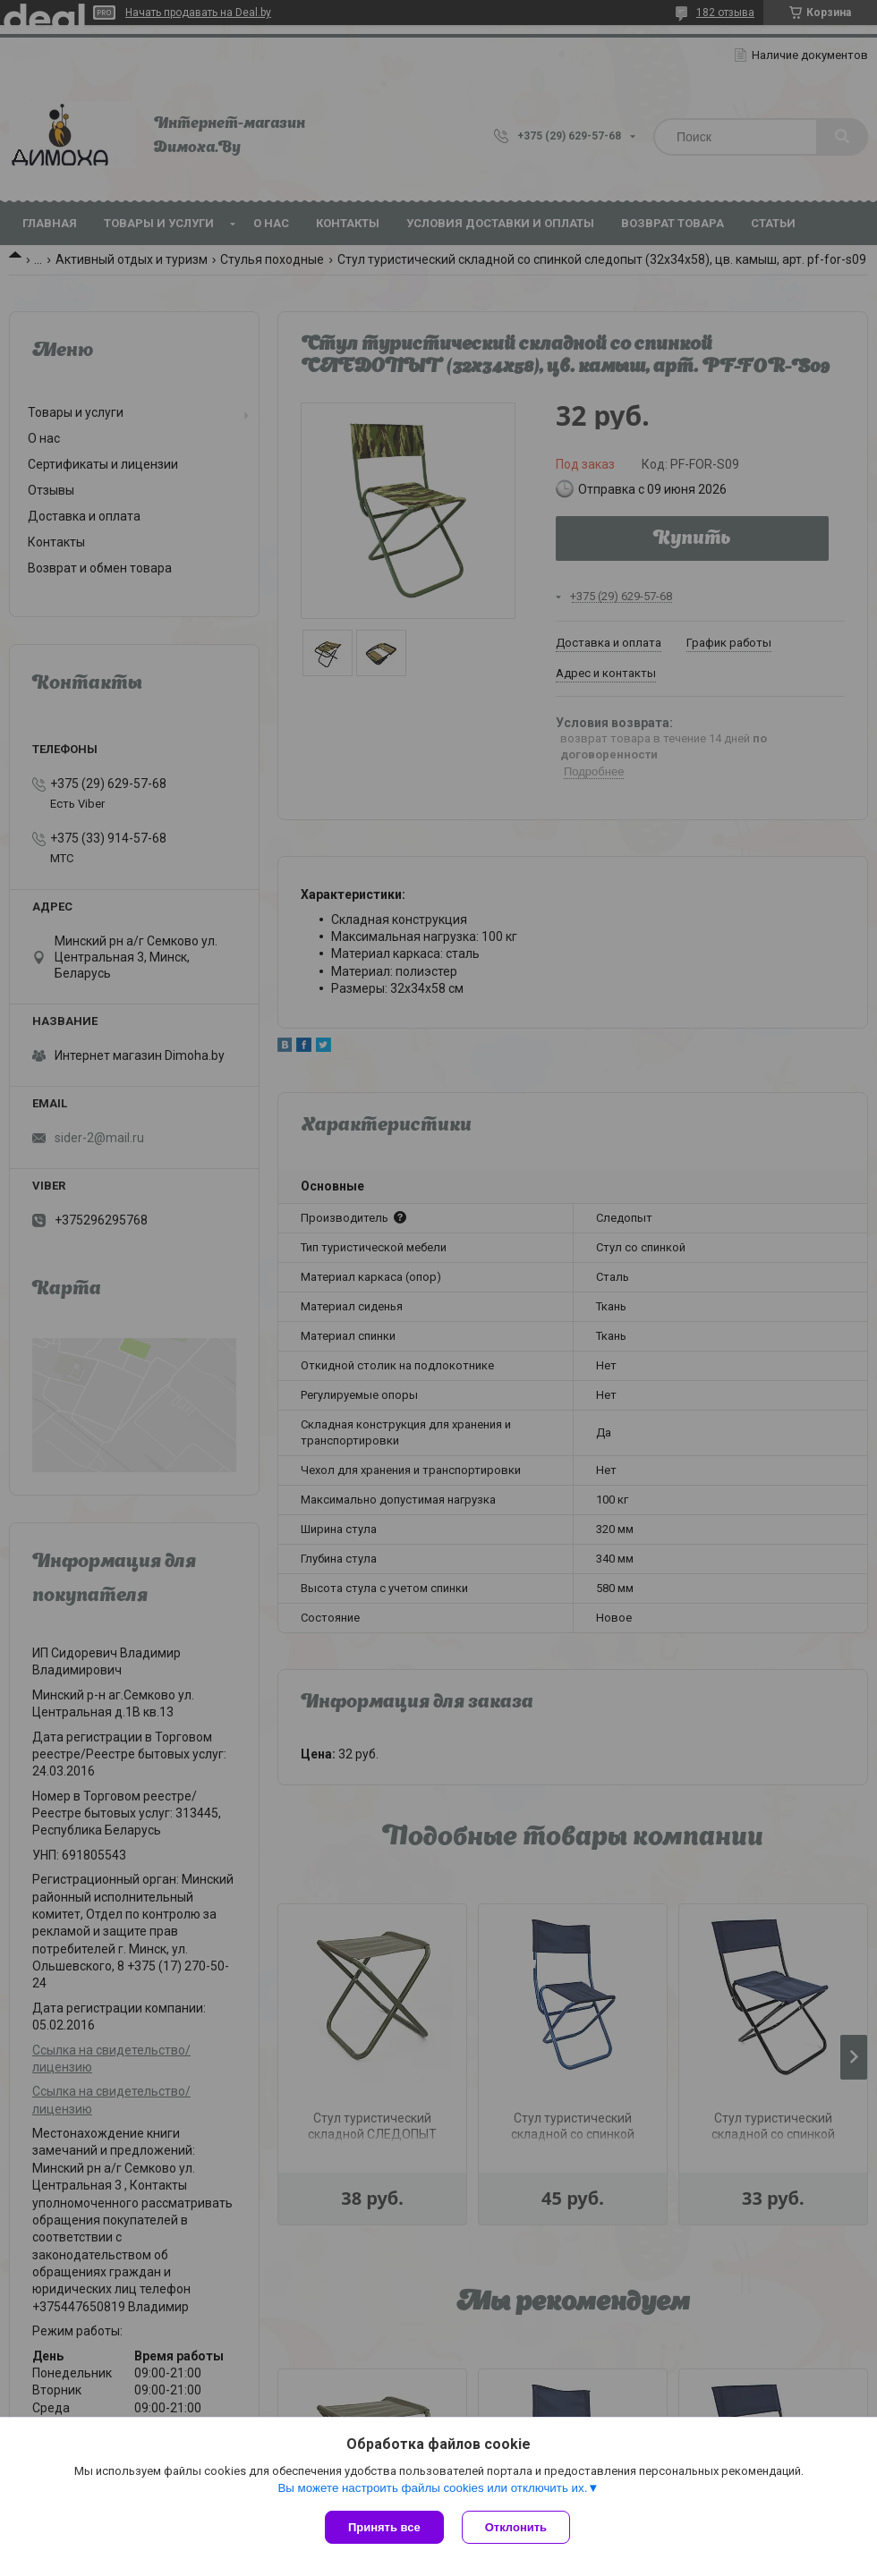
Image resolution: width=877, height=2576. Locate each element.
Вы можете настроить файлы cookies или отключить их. (432, 2488)
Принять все (384, 2527)
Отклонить (516, 2527)
